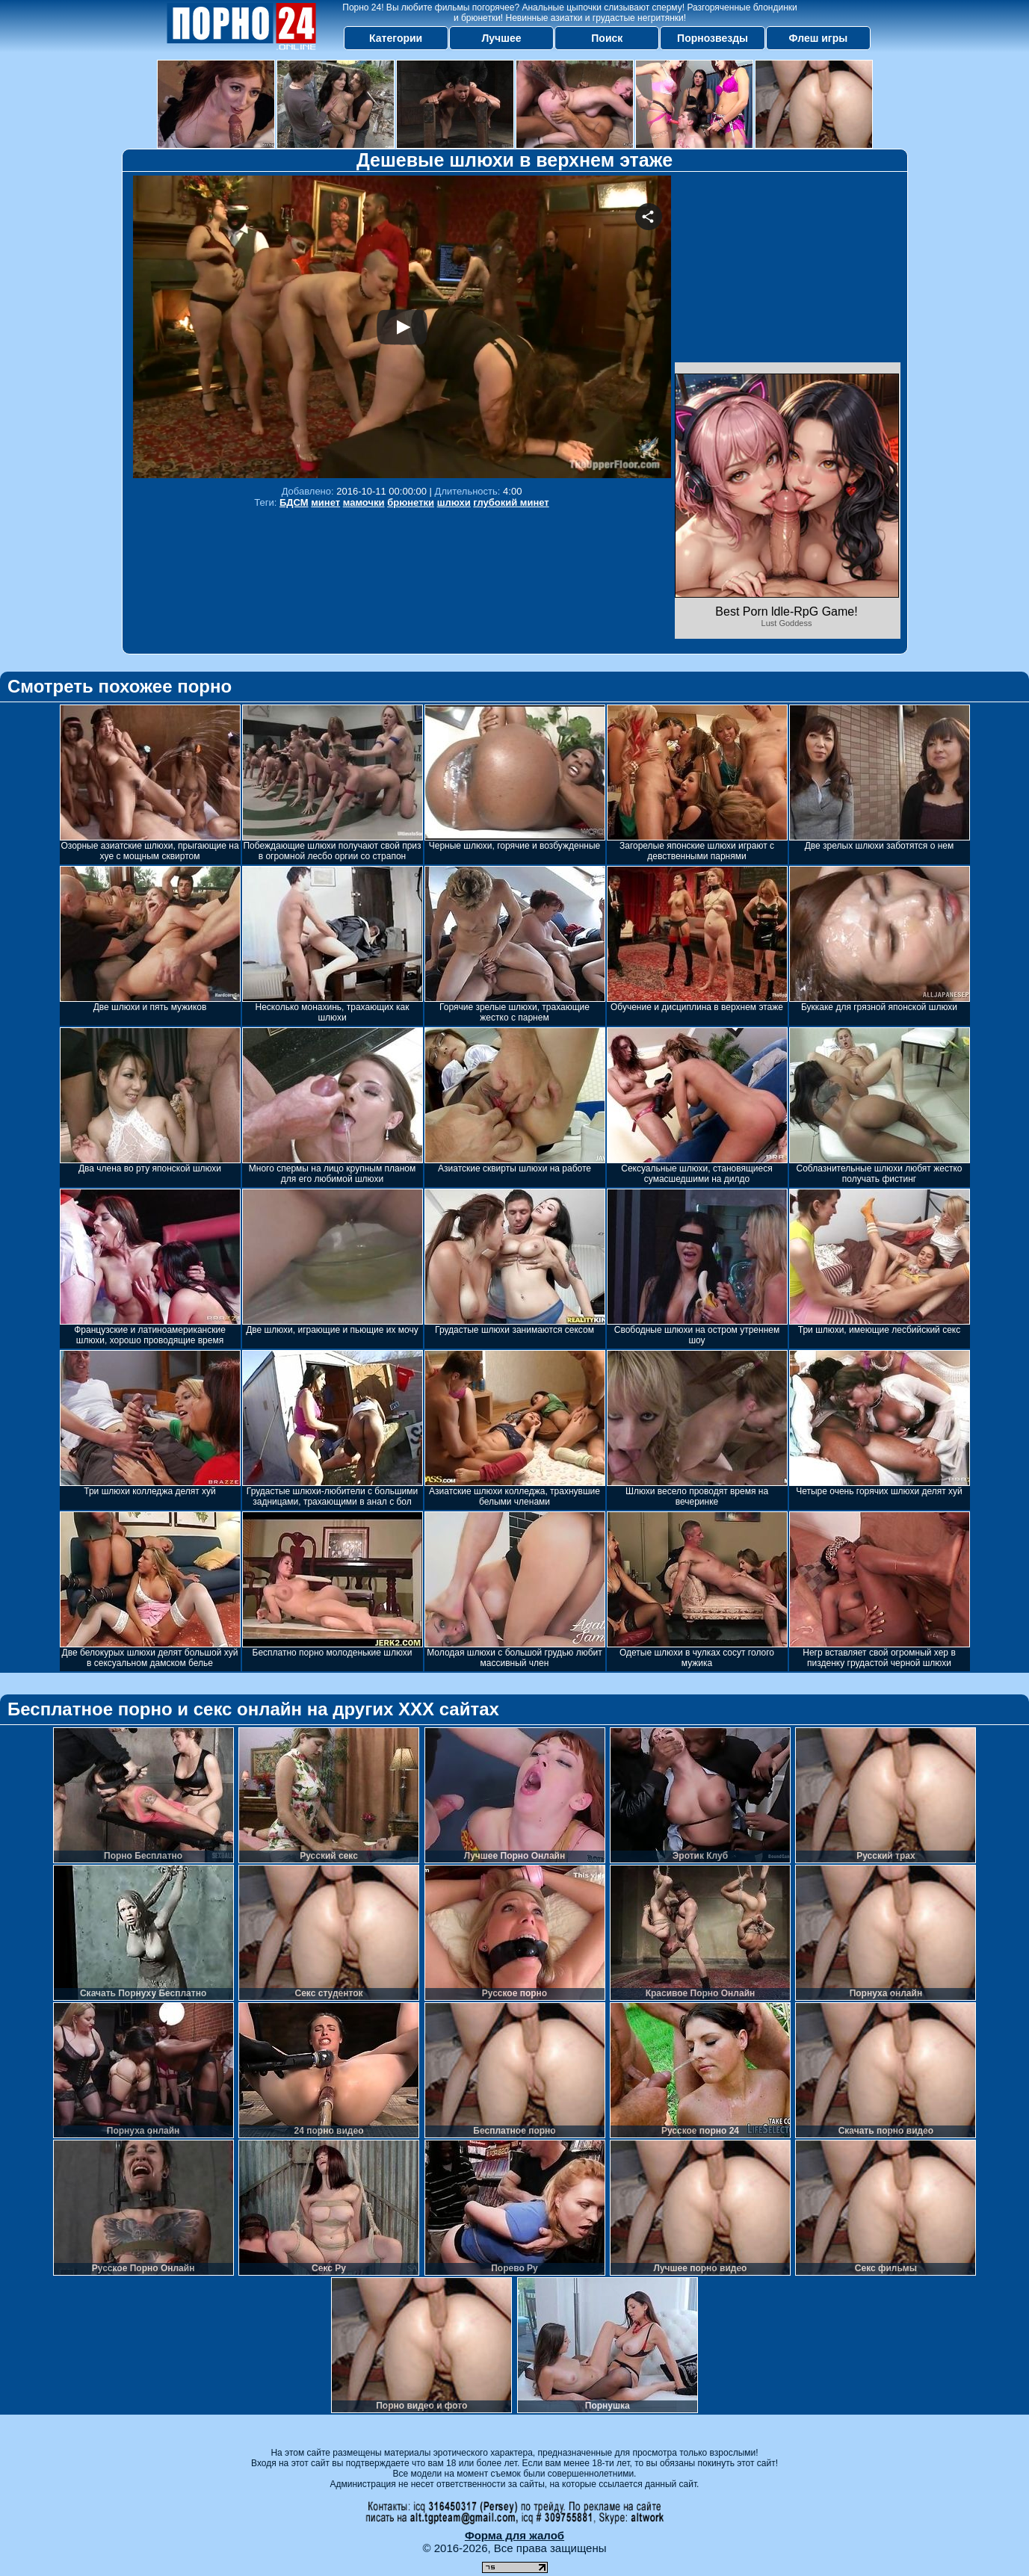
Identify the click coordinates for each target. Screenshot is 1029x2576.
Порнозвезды (712, 38)
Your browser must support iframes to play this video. (402, 327)
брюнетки (410, 502)
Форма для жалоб (514, 2535)
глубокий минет (511, 502)
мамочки (364, 502)
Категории (395, 38)
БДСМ (294, 502)
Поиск (606, 38)
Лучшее (501, 38)
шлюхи (454, 502)
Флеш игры (818, 38)
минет (325, 502)
